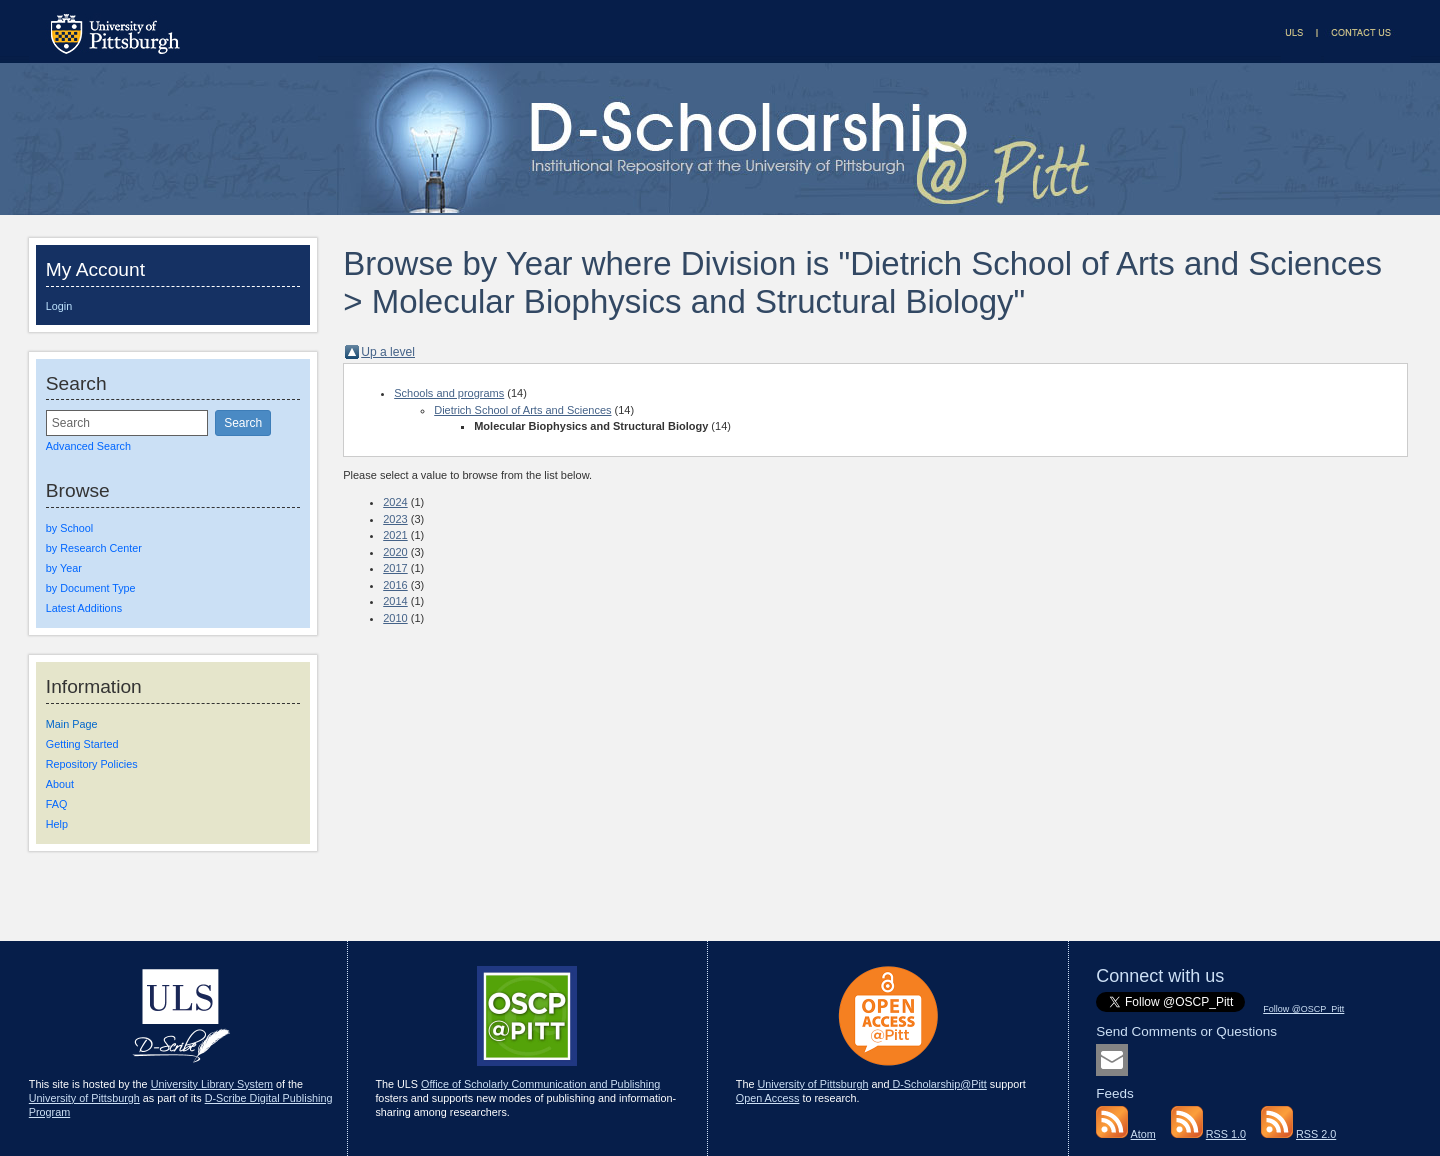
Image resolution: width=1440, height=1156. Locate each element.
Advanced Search (88, 446)
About (60, 784)
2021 (395, 535)
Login (59, 306)
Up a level (388, 352)
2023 (395, 519)
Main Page (72, 724)
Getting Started (82, 744)
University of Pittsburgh (84, 1098)
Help (57, 824)
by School (69, 528)
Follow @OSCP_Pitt (1303, 1009)
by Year (64, 568)
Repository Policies (92, 764)
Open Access (768, 1098)
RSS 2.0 (1316, 1134)
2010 (395, 618)
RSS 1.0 (1226, 1134)
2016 (395, 585)
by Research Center (94, 548)
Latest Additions (84, 608)
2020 (395, 552)
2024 (395, 502)
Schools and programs (449, 393)
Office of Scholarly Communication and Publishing (540, 1084)
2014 (395, 601)
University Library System (212, 1084)
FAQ (57, 804)
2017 (395, 568)
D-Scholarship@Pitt (937, 1084)
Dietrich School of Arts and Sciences (522, 410)
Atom (1143, 1134)
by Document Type (91, 588)
